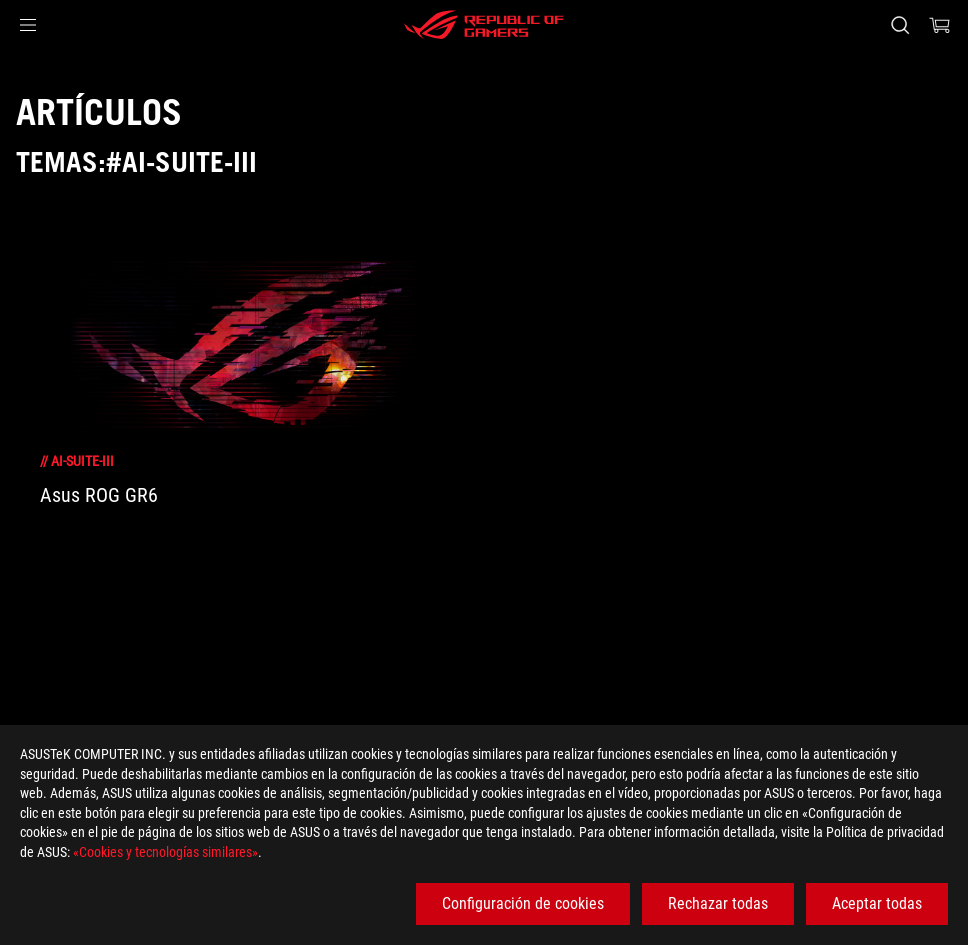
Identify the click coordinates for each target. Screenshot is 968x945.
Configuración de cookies (523, 903)
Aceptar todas (877, 903)
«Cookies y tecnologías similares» (165, 852)
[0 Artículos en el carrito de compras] (940, 25)
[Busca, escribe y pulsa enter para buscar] (900, 25)
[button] (28, 25)
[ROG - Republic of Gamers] (484, 25)
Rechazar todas (718, 903)
